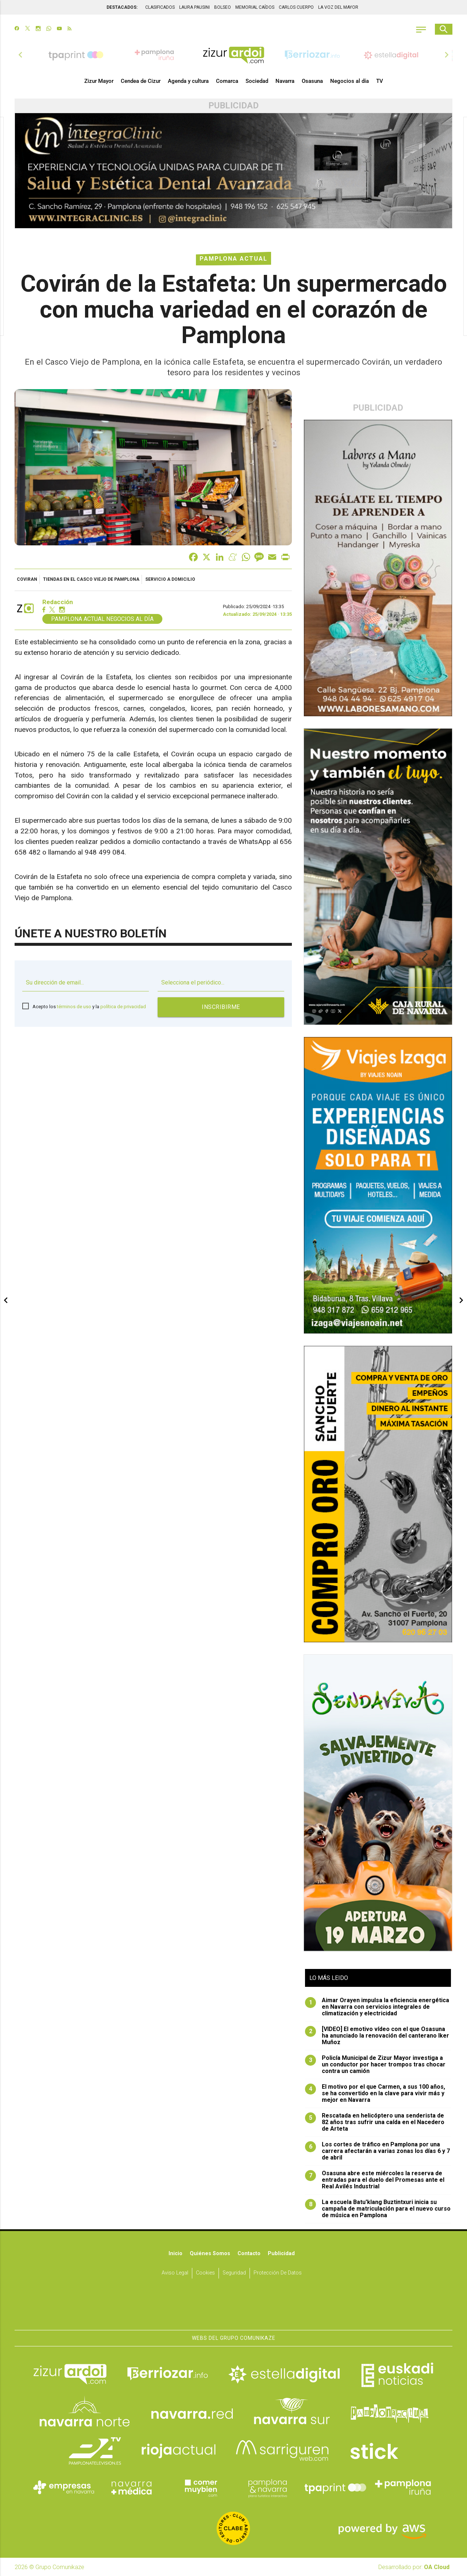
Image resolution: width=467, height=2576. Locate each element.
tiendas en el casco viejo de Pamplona (91, 579)
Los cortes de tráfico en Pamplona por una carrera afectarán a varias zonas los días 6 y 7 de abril (377, 2151)
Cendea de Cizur (141, 81)
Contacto (249, 2253)
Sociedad (257, 81)
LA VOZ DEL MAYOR (338, 7)
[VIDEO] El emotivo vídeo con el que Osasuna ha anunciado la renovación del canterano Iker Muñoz (377, 2036)
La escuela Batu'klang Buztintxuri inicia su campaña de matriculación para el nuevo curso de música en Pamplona (378, 2209)
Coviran (27, 579)
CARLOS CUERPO (296, 7)
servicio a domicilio (170, 579)
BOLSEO (222, 7)
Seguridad (234, 2273)
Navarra (284, 81)
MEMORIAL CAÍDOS (254, 7)
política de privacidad (123, 1006)
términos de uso (74, 1006)
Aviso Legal (175, 2273)
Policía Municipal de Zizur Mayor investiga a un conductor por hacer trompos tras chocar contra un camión (375, 2064)
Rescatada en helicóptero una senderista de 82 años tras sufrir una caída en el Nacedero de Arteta (374, 2122)
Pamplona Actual (233, 258)
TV (379, 81)
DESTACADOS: (122, 7)
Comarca (227, 81)
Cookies (205, 2273)
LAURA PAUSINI (194, 7)
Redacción (57, 602)
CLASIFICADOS (160, 7)
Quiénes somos (210, 2253)
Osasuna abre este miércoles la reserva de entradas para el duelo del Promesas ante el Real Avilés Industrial (374, 2180)
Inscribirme (221, 1006)
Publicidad (281, 2253)
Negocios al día (349, 81)
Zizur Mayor (98, 81)
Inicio (175, 2253)
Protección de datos (278, 2273)
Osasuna (312, 81)
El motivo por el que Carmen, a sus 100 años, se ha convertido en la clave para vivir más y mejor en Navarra (375, 2093)
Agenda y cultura (188, 81)
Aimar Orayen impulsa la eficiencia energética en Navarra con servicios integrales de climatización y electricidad (377, 2007)
